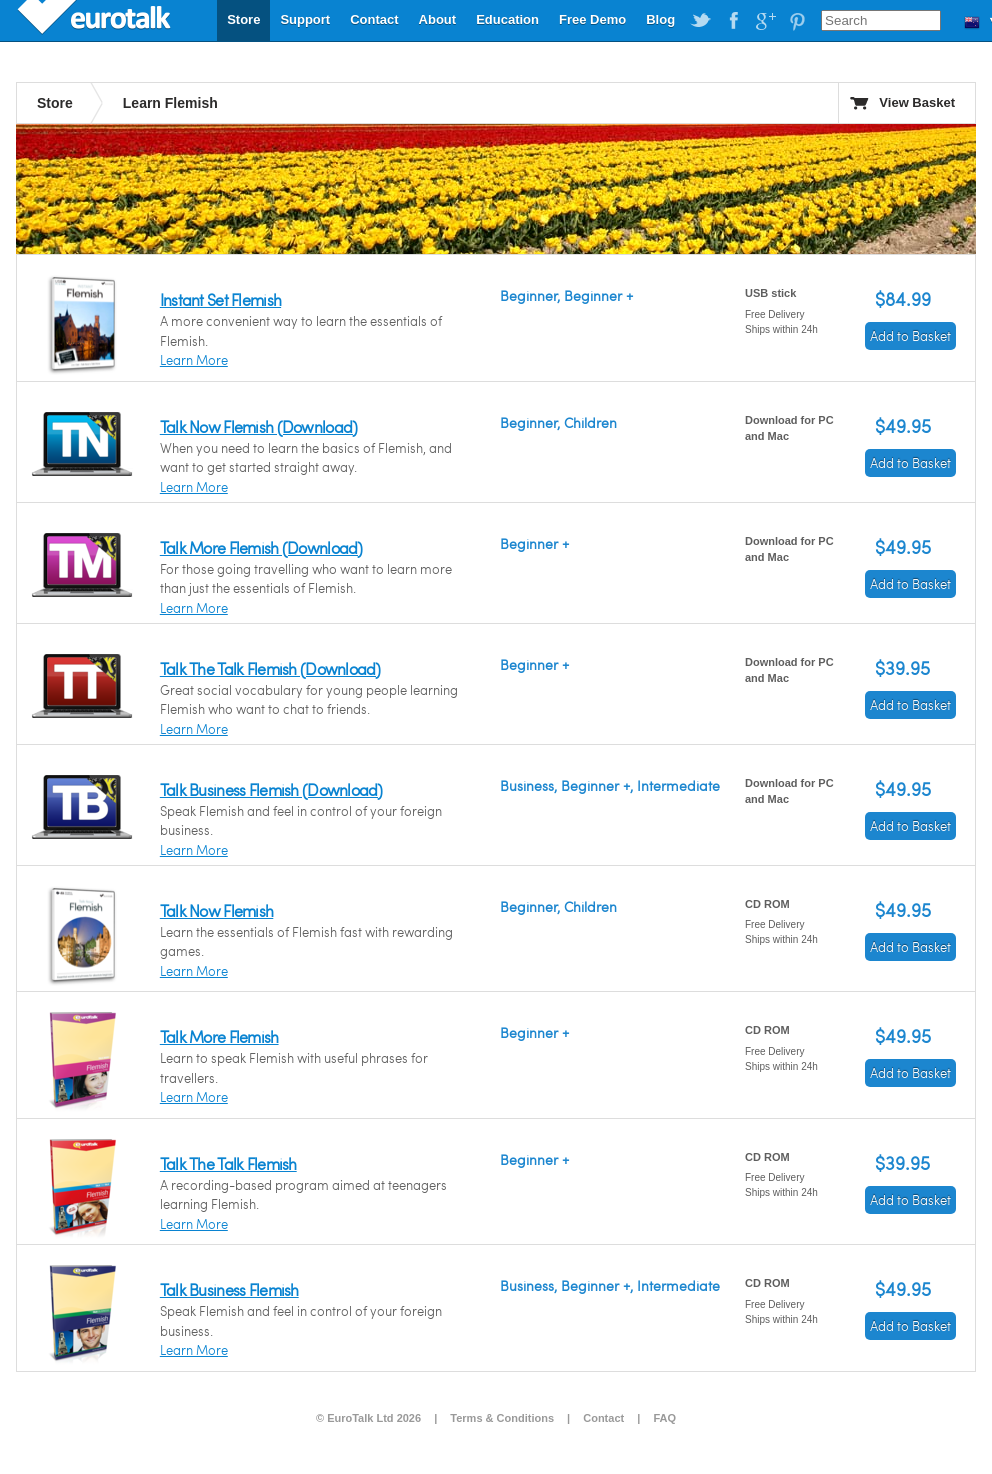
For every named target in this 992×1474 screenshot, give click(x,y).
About (438, 19)
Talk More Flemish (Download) (261, 547)
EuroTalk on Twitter (701, 21)
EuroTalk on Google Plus (765, 21)
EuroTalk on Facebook (733, 21)
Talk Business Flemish (229, 1289)
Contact (374, 19)
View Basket (917, 102)
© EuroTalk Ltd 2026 (368, 1418)
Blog (660, 19)
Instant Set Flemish (220, 299)
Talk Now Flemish (216, 910)
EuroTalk (96, 20)
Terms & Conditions (502, 1418)
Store (243, 19)
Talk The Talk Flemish (228, 1163)
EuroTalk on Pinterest (797, 21)
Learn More (194, 360)
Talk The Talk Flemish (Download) (270, 668)
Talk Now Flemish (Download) (259, 426)
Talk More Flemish (219, 1036)
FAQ (664, 1418)
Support (305, 19)
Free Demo (592, 19)
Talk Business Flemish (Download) (271, 789)
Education (507, 19)
